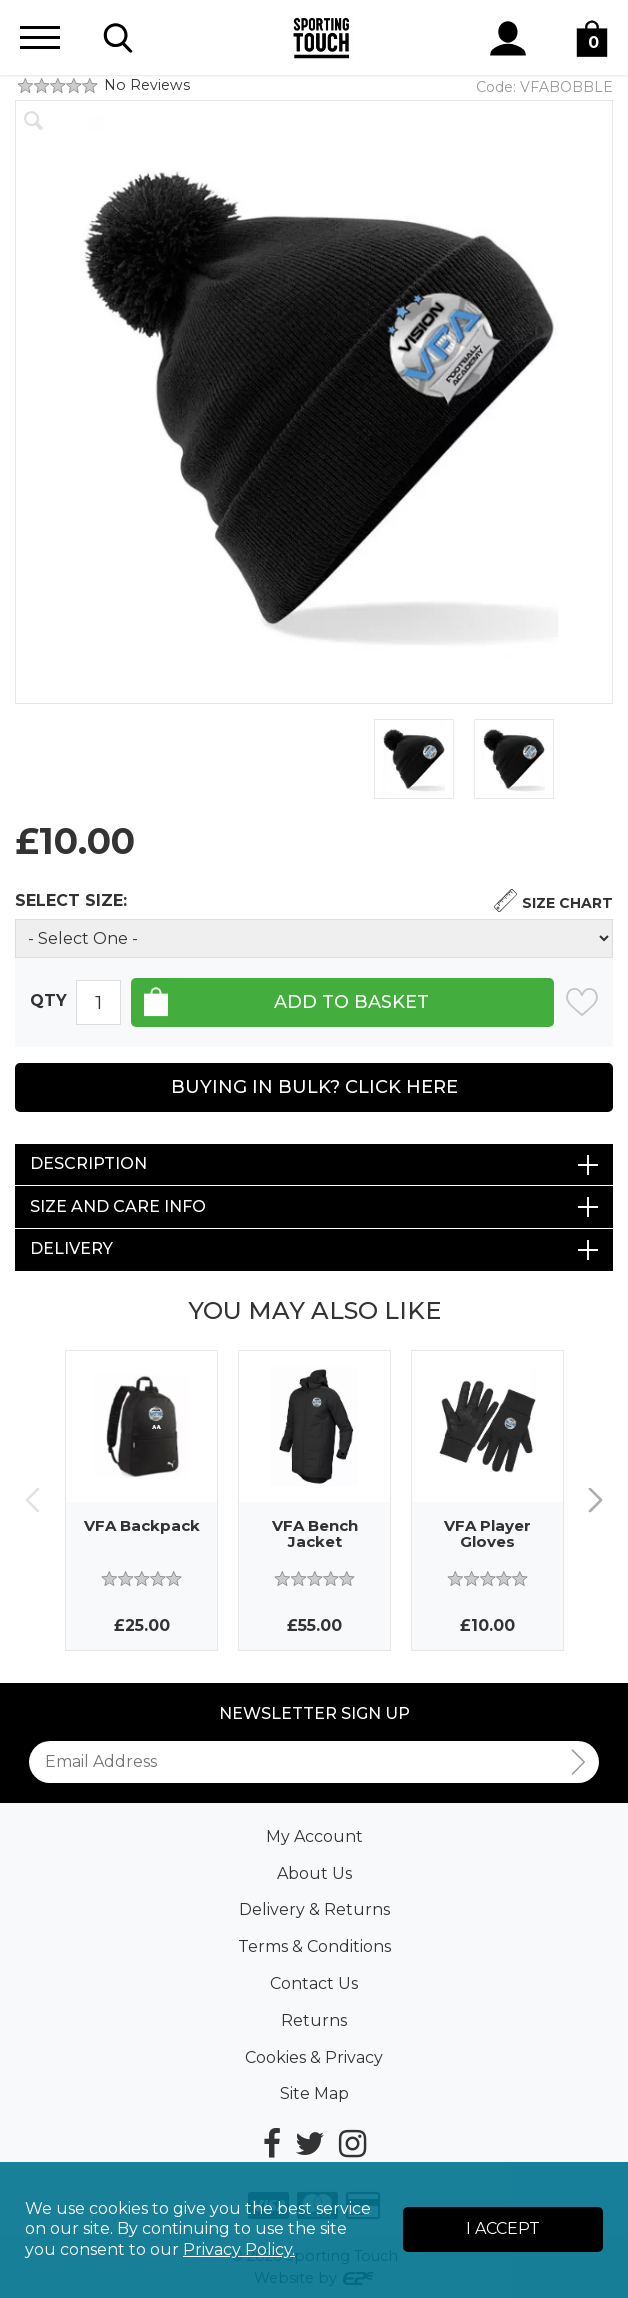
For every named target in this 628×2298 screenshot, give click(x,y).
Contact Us (314, 1983)
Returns (314, 2020)
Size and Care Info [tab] (118, 1206)
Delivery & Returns (314, 1909)
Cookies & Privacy (314, 2057)
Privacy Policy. (239, 2249)
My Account (314, 1836)
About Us (314, 1873)
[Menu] (40, 37)
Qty (48, 1001)
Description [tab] (88, 1163)
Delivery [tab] (71, 1248)
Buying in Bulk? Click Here (314, 1087)
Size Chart (567, 903)
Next (595, 1500)
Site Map (314, 2093)
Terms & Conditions (314, 1946)
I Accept (503, 2228)
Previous (32, 1500)
